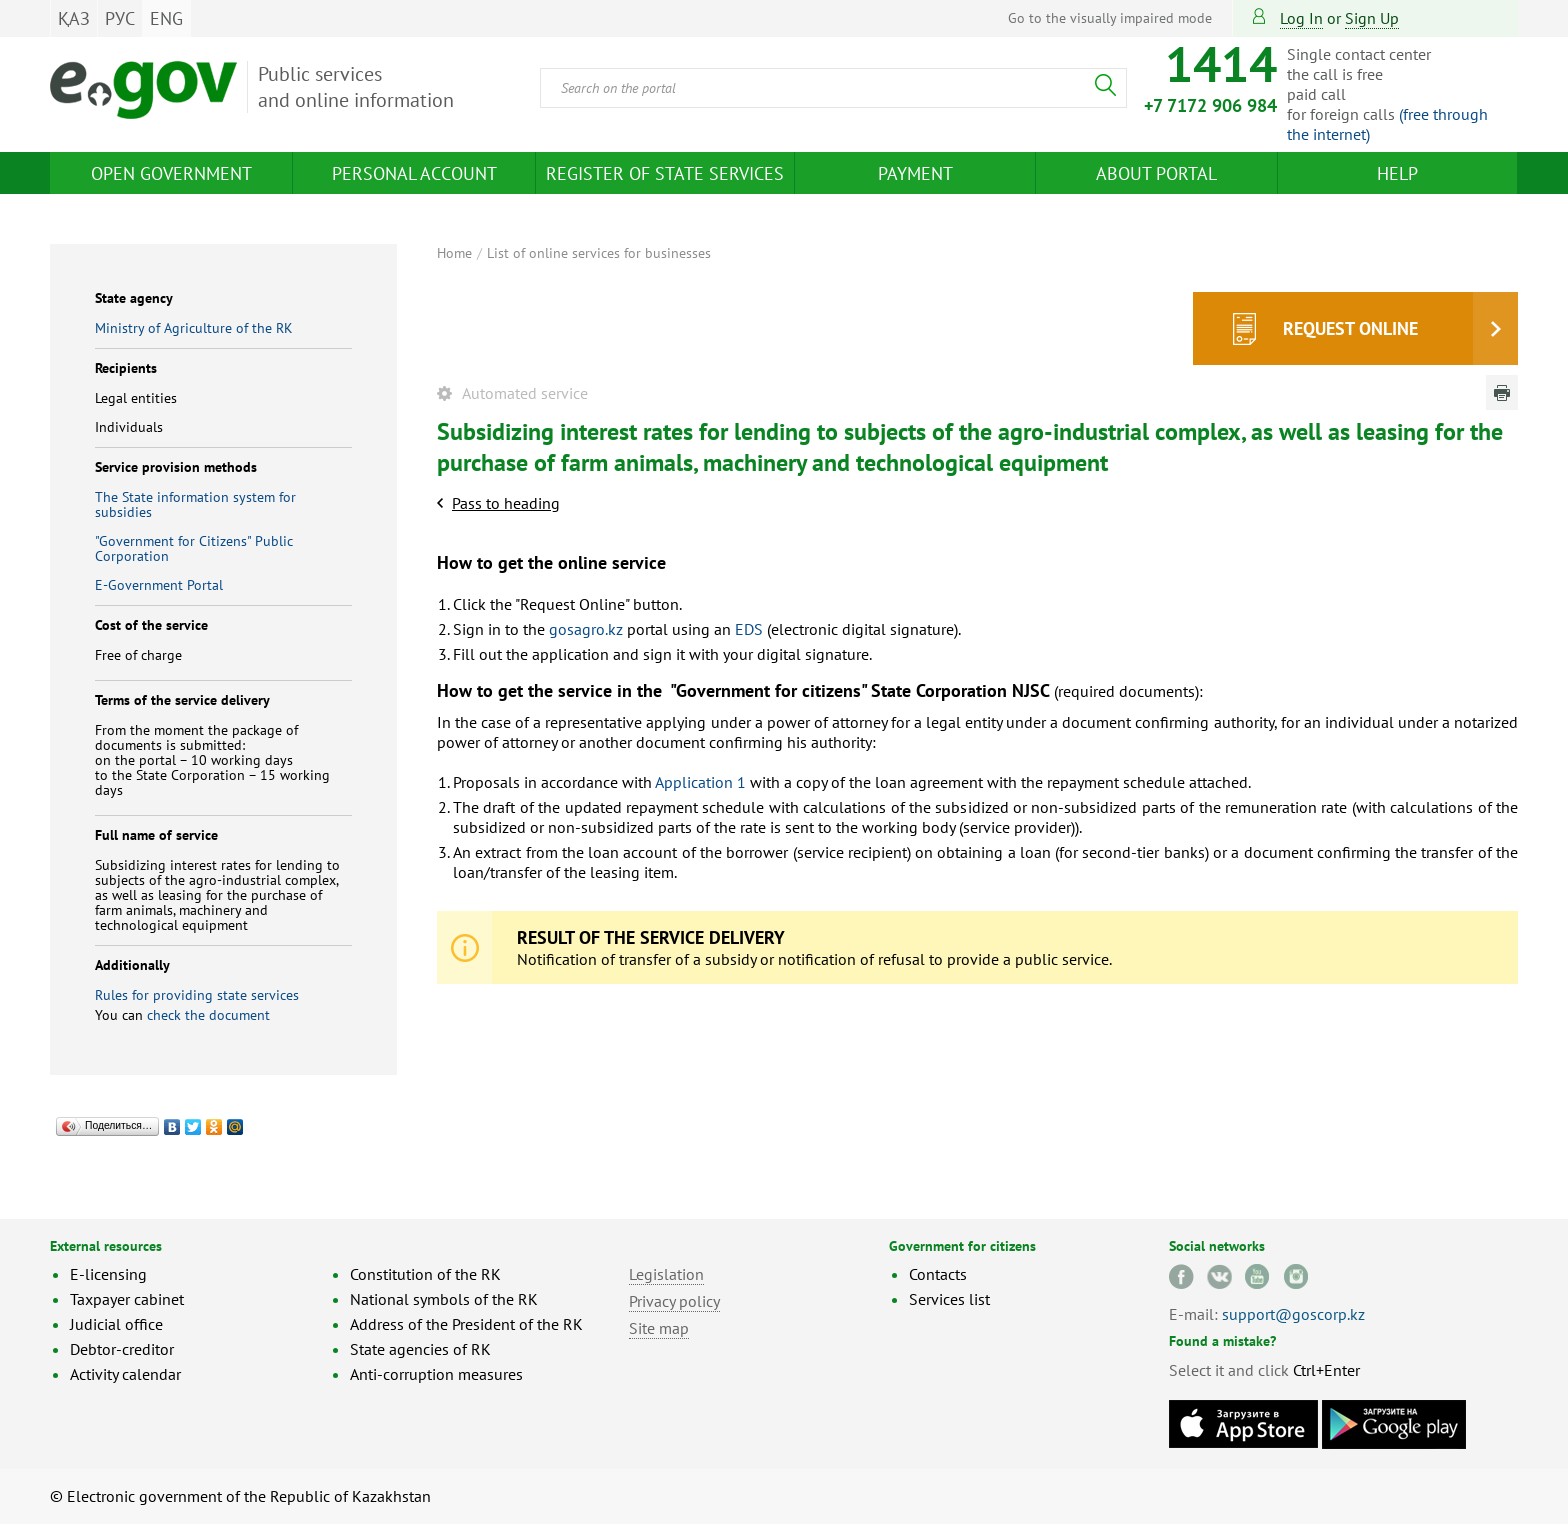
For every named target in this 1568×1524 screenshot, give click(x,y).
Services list (949, 1299)
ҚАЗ (74, 18)
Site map (659, 1328)
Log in (1301, 18)
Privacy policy (674, 1301)
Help (1397, 173)
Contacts (938, 1274)
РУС (120, 18)
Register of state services (665, 173)
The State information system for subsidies (195, 504)
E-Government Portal (159, 585)
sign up (1372, 18)
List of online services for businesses (599, 253)
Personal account (414, 173)
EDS (749, 629)
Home (454, 253)
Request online (1350, 328)
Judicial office (116, 1324)
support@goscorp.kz (1293, 1314)
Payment (915, 173)
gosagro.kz (586, 629)
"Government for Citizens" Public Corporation (194, 548)
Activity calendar (125, 1374)
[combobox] (833, 88)
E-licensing (108, 1274)
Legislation (666, 1274)
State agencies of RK (420, 1349)
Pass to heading (506, 503)
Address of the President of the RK (466, 1324)
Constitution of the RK (425, 1274)
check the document (208, 1015)
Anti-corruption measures (436, 1374)
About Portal (1156, 173)
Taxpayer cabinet (127, 1299)
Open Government (171, 173)
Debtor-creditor (122, 1349)
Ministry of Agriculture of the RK (194, 328)
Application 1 (700, 782)
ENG (166, 18)
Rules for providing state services (197, 995)
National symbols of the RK (444, 1299)
